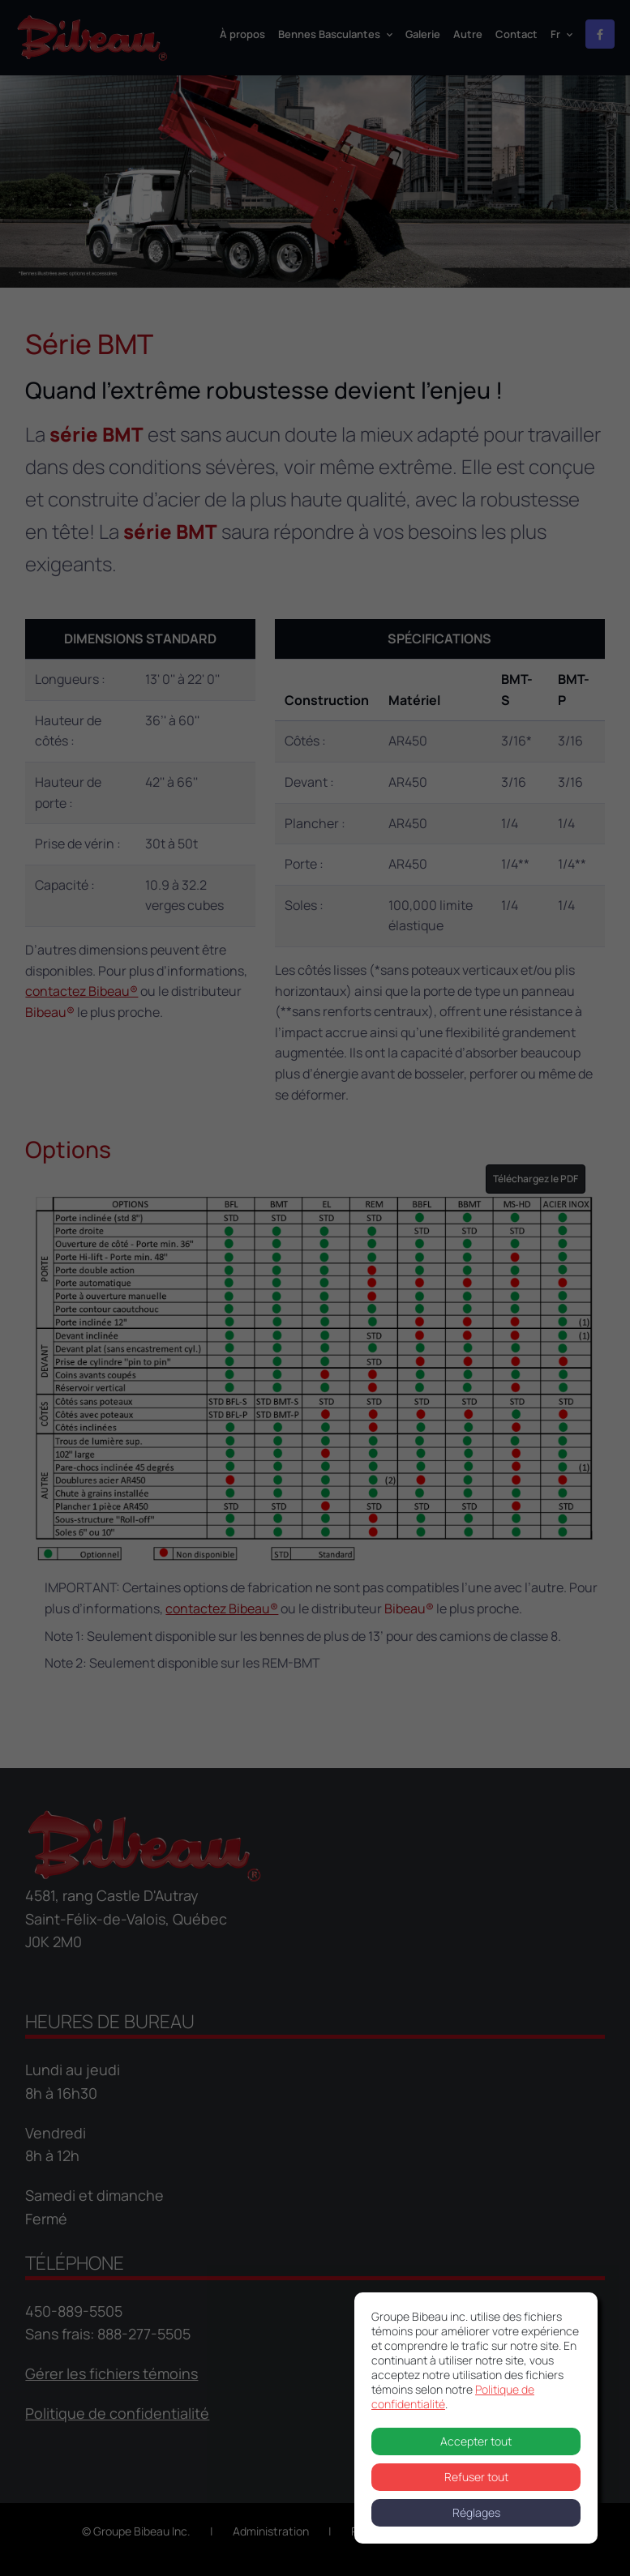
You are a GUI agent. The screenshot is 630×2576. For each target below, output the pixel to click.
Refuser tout (476, 2476)
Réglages (476, 2512)
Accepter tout (476, 2441)
